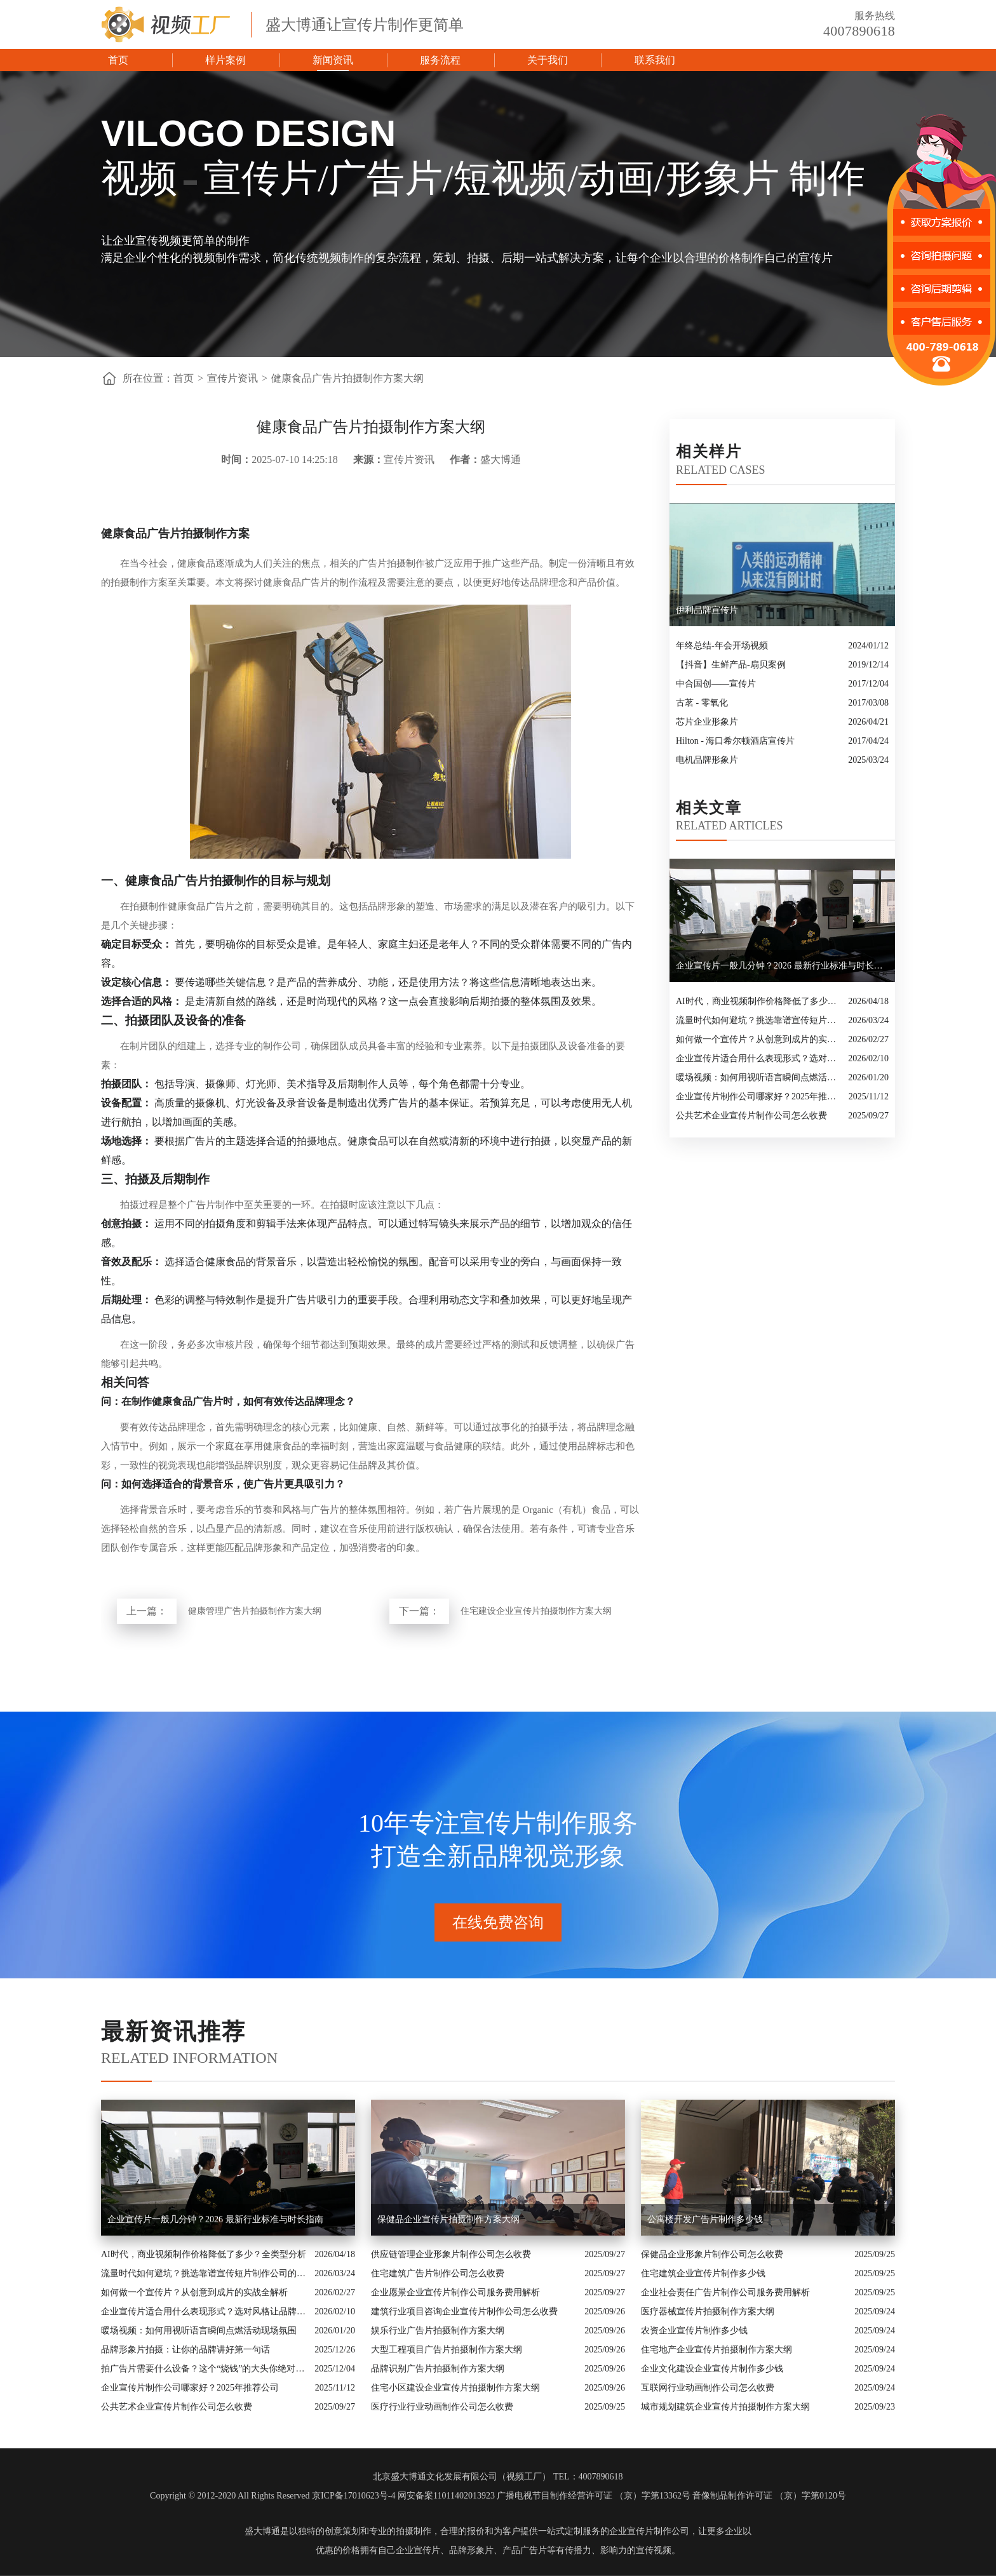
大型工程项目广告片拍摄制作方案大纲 (446, 2349)
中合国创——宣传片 (716, 683)
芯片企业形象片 (707, 722)
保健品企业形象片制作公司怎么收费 (712, 2254)
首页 (118, 60)
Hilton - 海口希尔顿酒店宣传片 (735, 741)
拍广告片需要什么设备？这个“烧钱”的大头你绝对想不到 (204, 2368)
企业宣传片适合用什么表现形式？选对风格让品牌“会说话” (759, 1058)
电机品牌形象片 (707, 760)
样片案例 (225, 60)
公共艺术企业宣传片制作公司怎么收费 (751, 1115)
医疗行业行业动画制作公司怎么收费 (442, 2407)
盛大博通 (262, 2531)
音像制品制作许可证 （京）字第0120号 (769, 2495)
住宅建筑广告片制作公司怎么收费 (437, 2273)
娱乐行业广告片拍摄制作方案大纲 (437, 2330)
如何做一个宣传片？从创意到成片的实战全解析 (759, 1039)
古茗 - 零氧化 (702, 703)
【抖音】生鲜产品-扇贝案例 (731, 664)
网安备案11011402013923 (446, 2495)
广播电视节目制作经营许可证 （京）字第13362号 (593, 2495)
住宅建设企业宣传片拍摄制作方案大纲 (536, 1611)
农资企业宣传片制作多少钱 (694, 2330)
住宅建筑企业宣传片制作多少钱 (703, 2273)
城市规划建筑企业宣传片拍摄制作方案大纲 (725, 2407)
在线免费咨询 (498, 1922)
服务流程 (440, 60)
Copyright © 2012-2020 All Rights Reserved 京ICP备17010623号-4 (272, 2495)
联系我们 (655, 60)
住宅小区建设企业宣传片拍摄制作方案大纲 (455, 2387)
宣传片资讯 (232, 378)
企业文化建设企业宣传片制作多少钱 (712, 2368)
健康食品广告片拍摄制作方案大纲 (347, 378)
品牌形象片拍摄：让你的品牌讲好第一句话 (185, 2349)
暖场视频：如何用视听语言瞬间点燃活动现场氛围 (759, 1077)
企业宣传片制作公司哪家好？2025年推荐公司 (759, 1096)
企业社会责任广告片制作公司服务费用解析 (725, 2292)
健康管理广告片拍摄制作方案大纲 (254, 1611)
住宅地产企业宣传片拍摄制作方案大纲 (716, 2349)
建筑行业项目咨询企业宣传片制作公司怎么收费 (464, 2311)
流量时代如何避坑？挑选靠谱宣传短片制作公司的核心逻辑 (759, 1020)
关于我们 (547, 60)
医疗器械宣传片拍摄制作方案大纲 (707, 2311)
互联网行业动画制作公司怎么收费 (707, 2387)
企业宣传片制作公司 (649, 2531)
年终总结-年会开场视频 (722, 645)
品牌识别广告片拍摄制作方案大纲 (437, 2368)
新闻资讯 (333, 60)
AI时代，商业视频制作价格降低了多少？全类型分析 (759, 1001)
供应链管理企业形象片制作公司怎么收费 (451, 2254)
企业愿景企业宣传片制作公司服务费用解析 (455, 2292)
